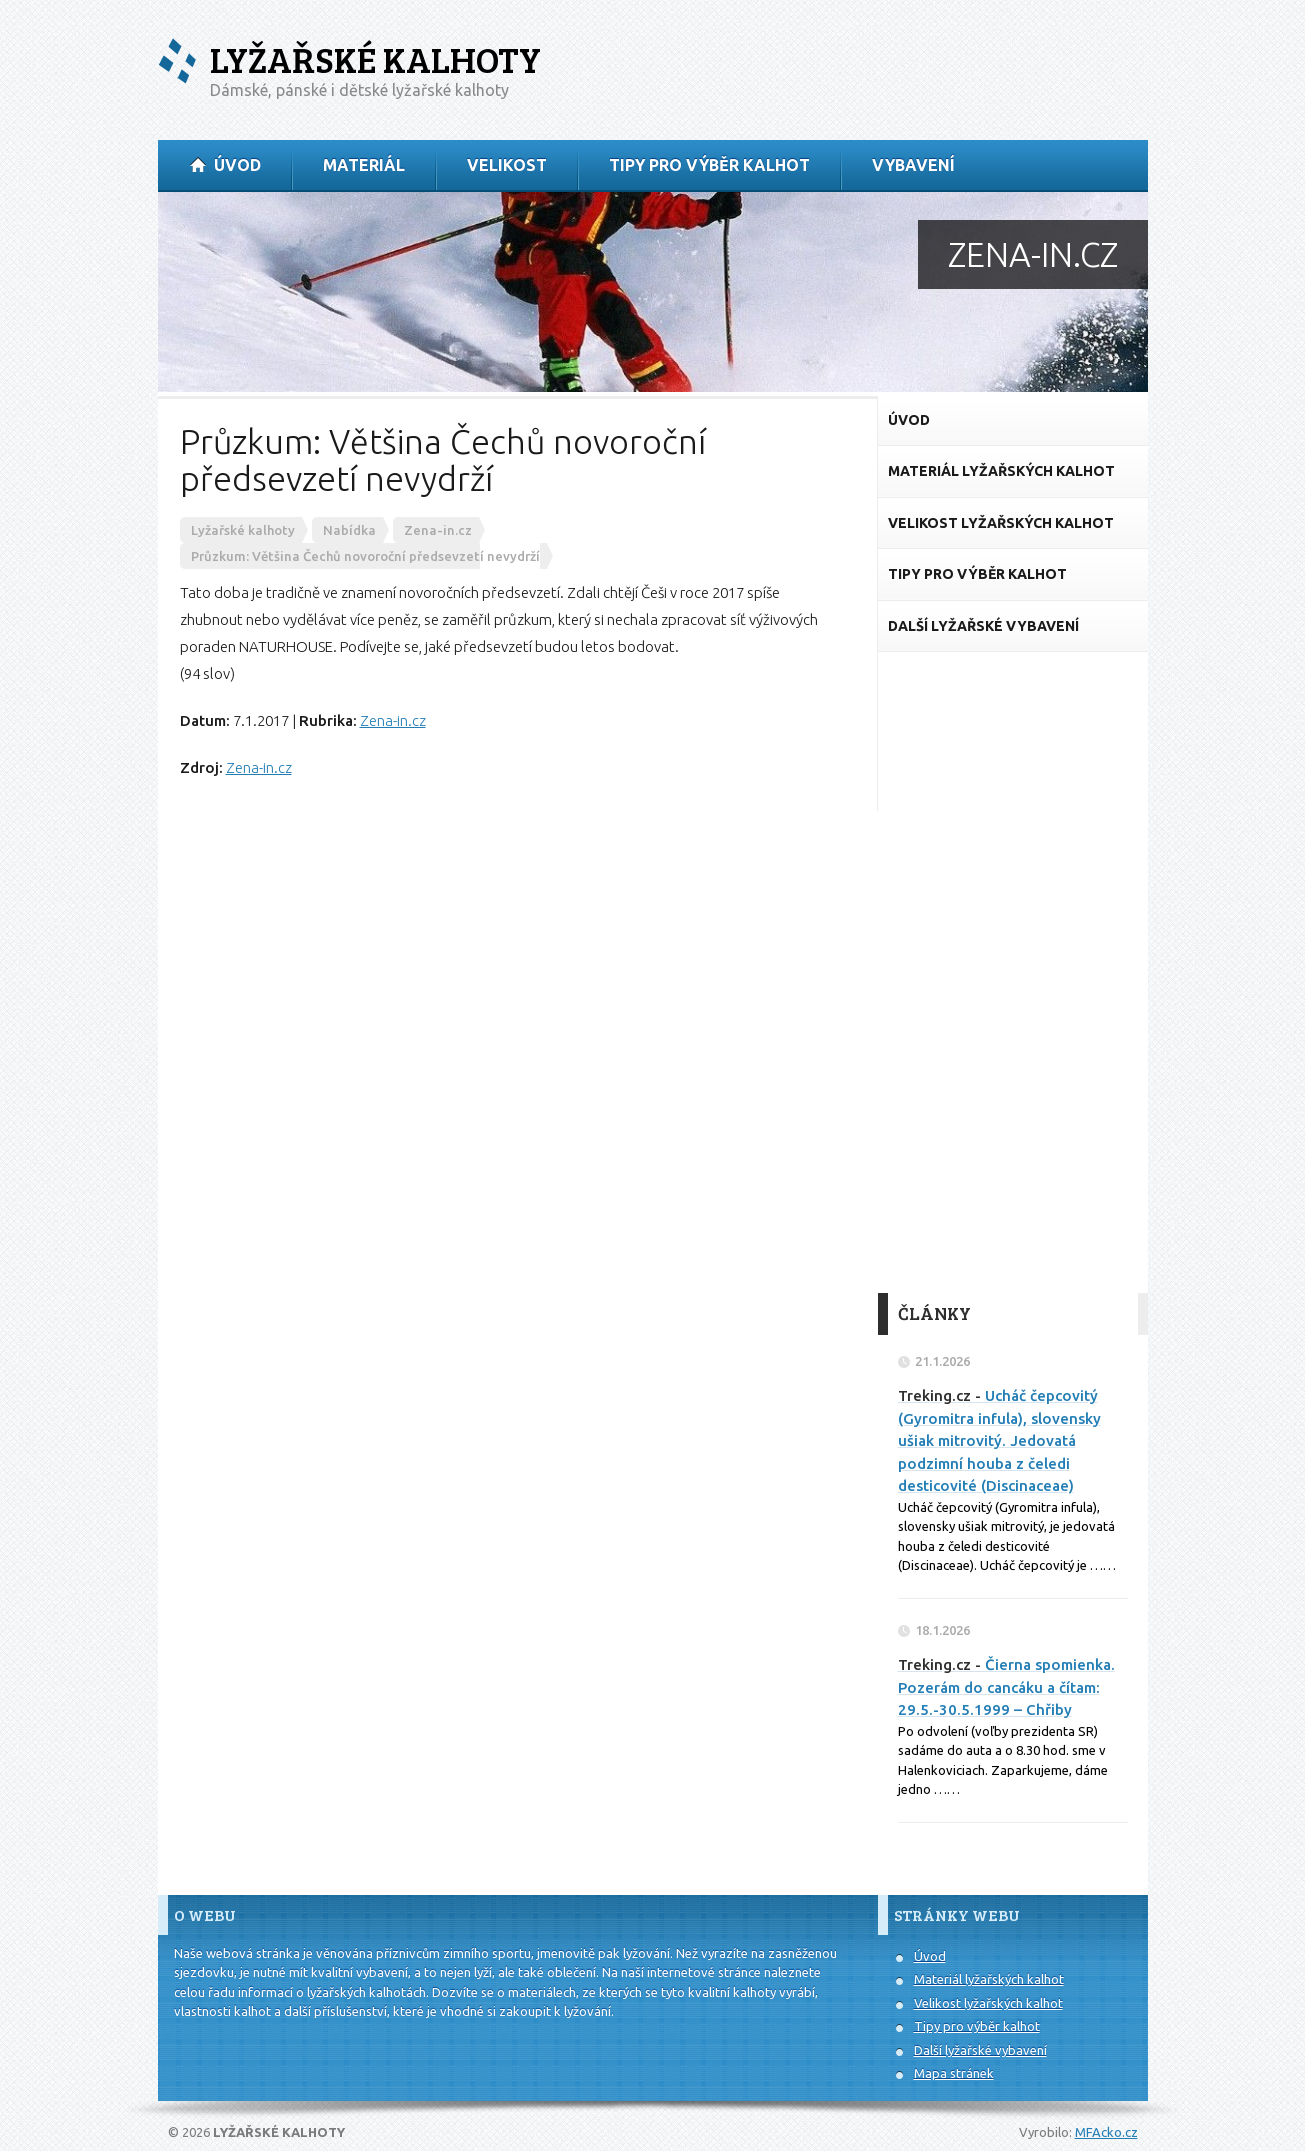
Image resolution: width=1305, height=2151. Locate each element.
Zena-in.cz (393, 720)
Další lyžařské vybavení (980, 2050)
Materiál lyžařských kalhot (989, 1979)
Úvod (930, 1956)
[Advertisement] (1013, 973)
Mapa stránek (954, 2073)
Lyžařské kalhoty (375, 59)
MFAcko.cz (1106, 2132)
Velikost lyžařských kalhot (988, 2003)
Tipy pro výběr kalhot (977, 2026)
